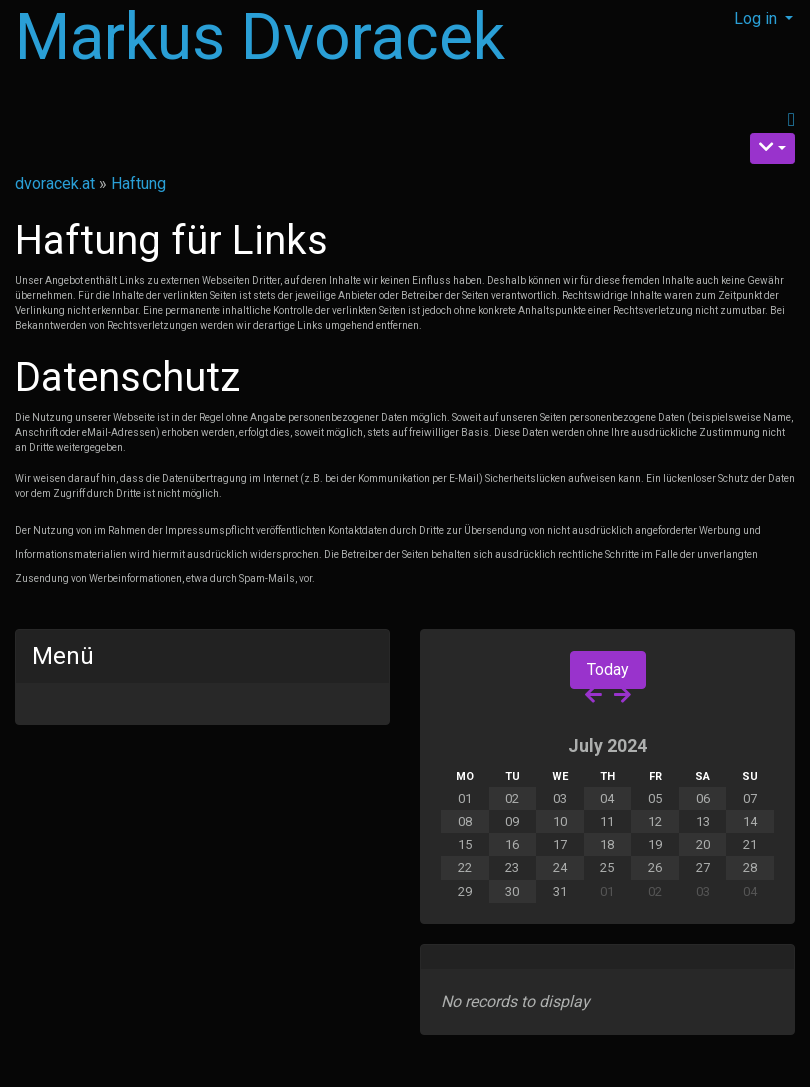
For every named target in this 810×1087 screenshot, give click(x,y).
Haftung (138, 183)
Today (608, 669)
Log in (757, 18)
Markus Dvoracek (260, 37)
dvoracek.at (55, 183)
